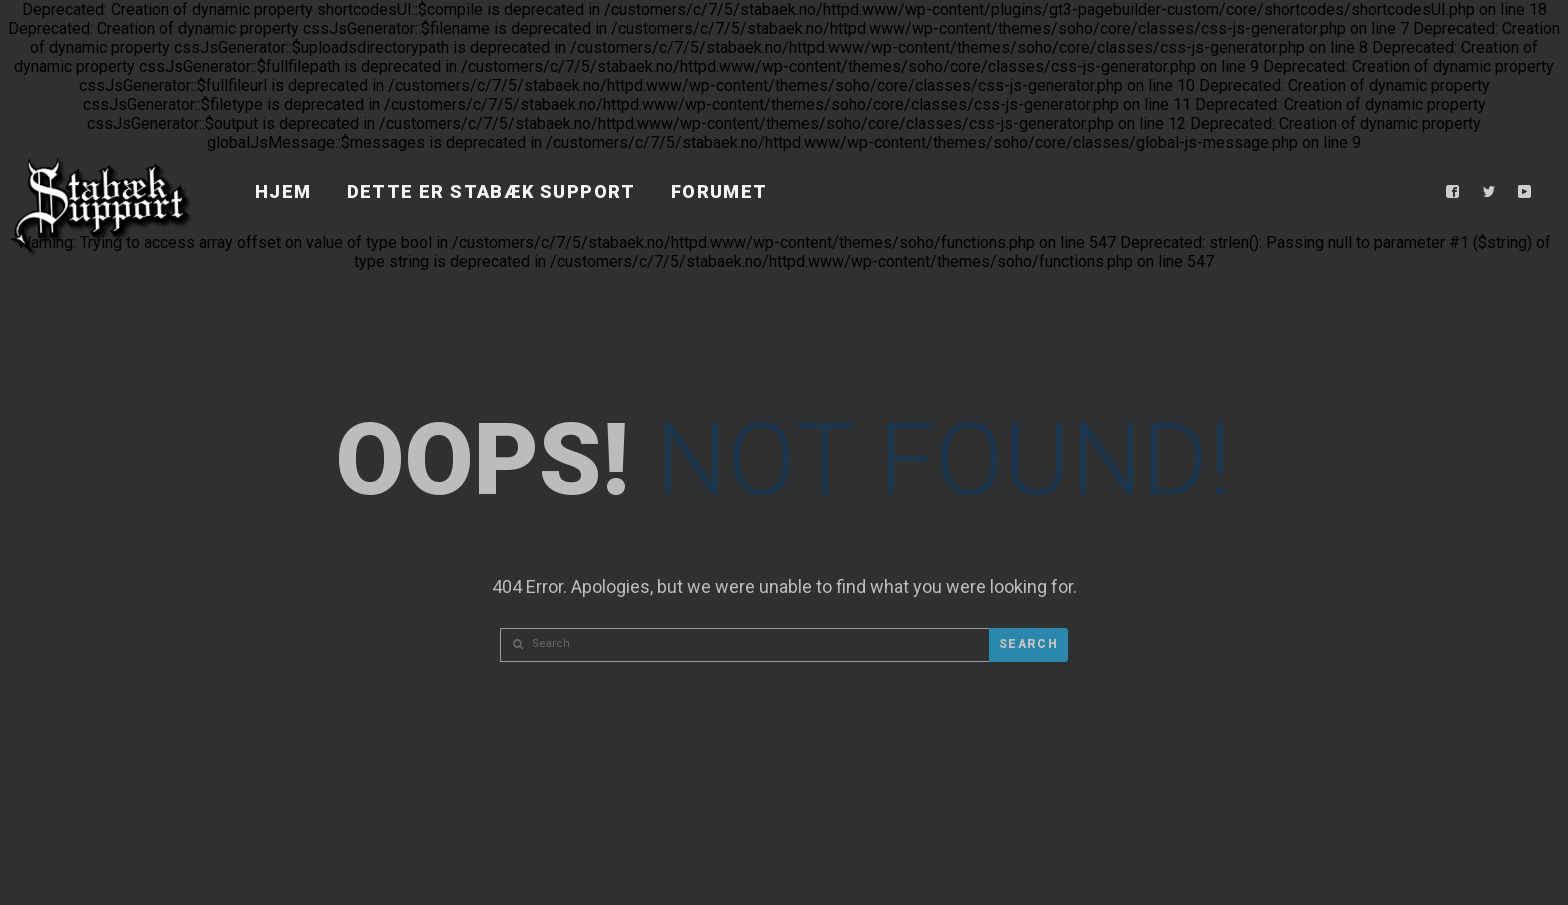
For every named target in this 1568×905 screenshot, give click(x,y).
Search (1028, 644)
